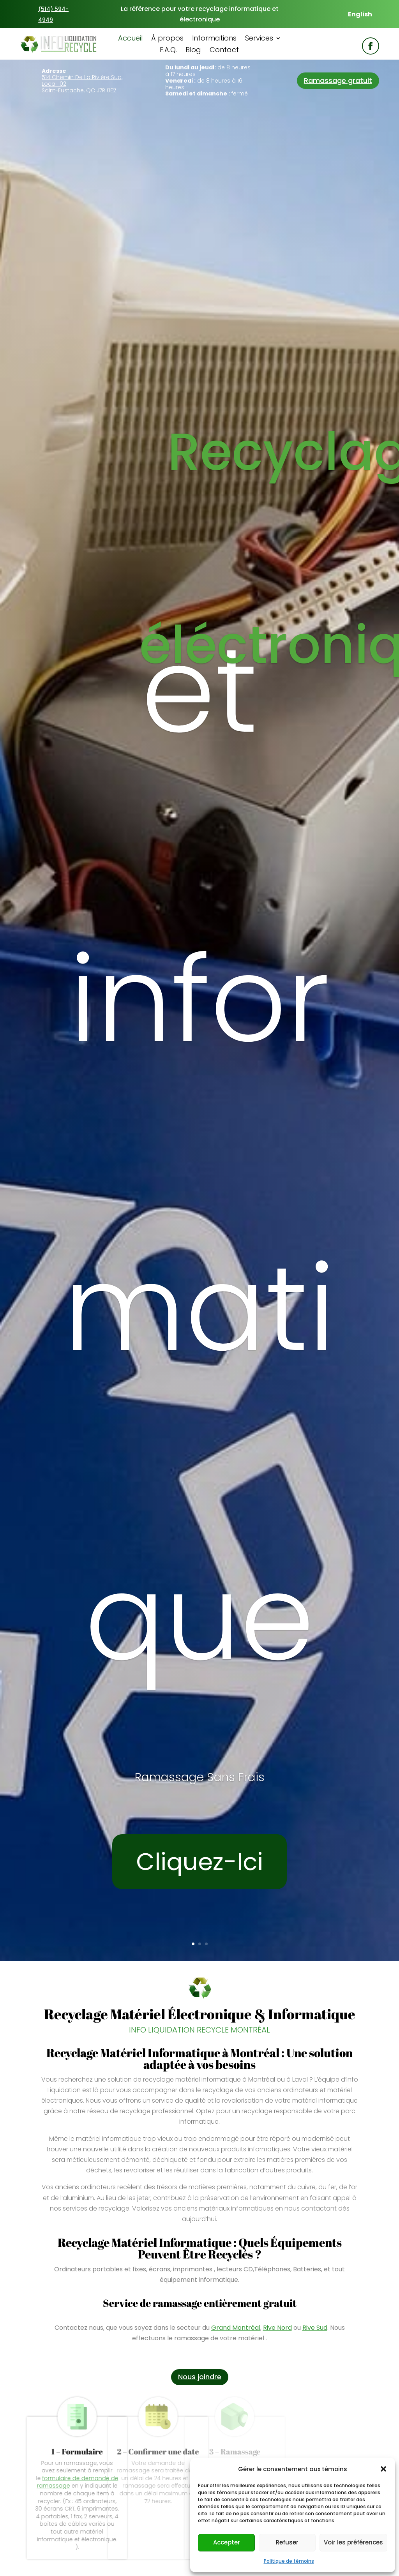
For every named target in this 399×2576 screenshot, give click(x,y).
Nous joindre (199, 2377)
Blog (193, 51)
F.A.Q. (168, 51)
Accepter (226, 2542)
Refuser (287, 2542)
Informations (214, 39)
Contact (224, 51)
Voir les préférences (353, 2542)
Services (259, 39)
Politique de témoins (289, 2561)
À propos (167, 39)
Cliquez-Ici (199, 1861)
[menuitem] (360, 14)
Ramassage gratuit (338, 80)
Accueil (130, 39)
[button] (383, 2469)
